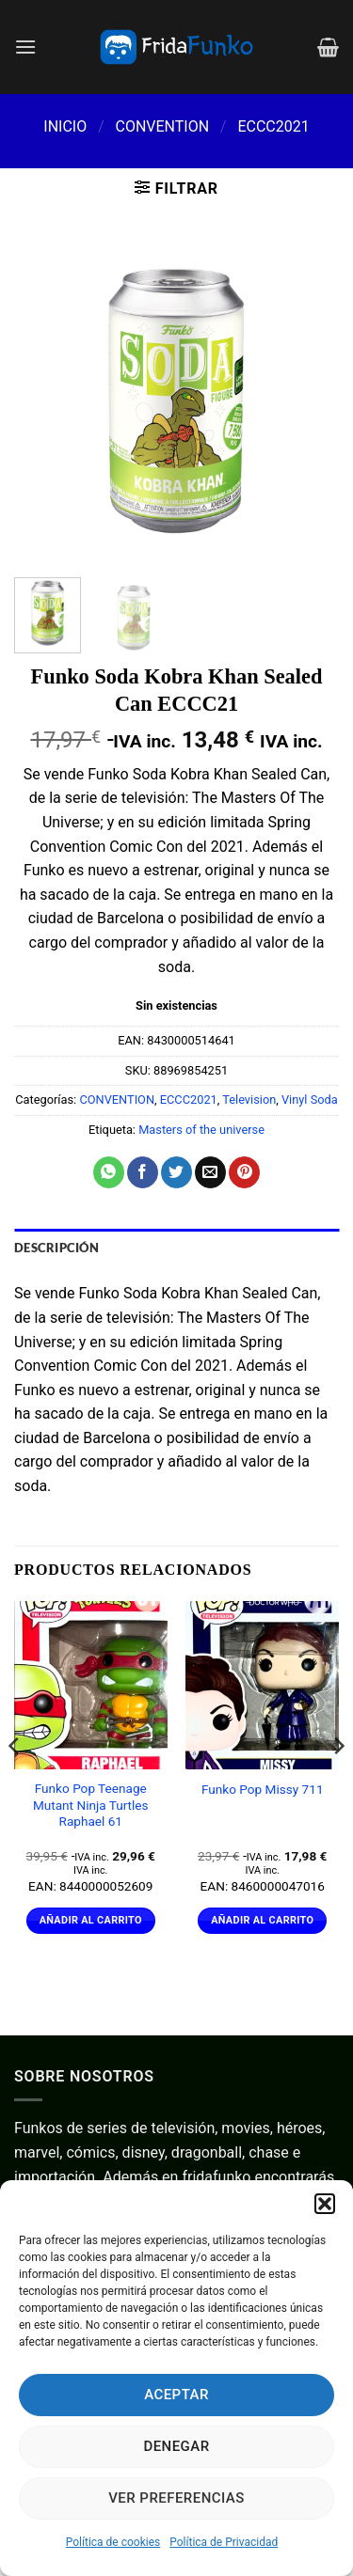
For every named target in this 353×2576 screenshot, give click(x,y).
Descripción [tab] (56, 1247)
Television (249, 1099)
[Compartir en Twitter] (176, 1172)
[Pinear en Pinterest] (244, 1172)
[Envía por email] (210, 1172)
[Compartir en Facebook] (142, 1172)
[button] (324, 2203)
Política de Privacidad (223, 2542)
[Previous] (15, 1784)
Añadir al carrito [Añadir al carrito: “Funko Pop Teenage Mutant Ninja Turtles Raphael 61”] (91, 1920)
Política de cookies (113, 2542)
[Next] (338, 1784)
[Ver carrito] (328, 47)
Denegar (176, 2446)
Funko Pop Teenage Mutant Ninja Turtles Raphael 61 (91, 1805)
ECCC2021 (273, 126)
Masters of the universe (201, 1130)
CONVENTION (162, 126)
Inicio (65, 126)
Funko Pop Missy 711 (262, 1789)
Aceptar (176, 2394)
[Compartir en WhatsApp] (108, 1172)
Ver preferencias (176, 2498)
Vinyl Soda (309, 1099)
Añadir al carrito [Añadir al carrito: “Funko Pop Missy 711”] (262, 1920)
